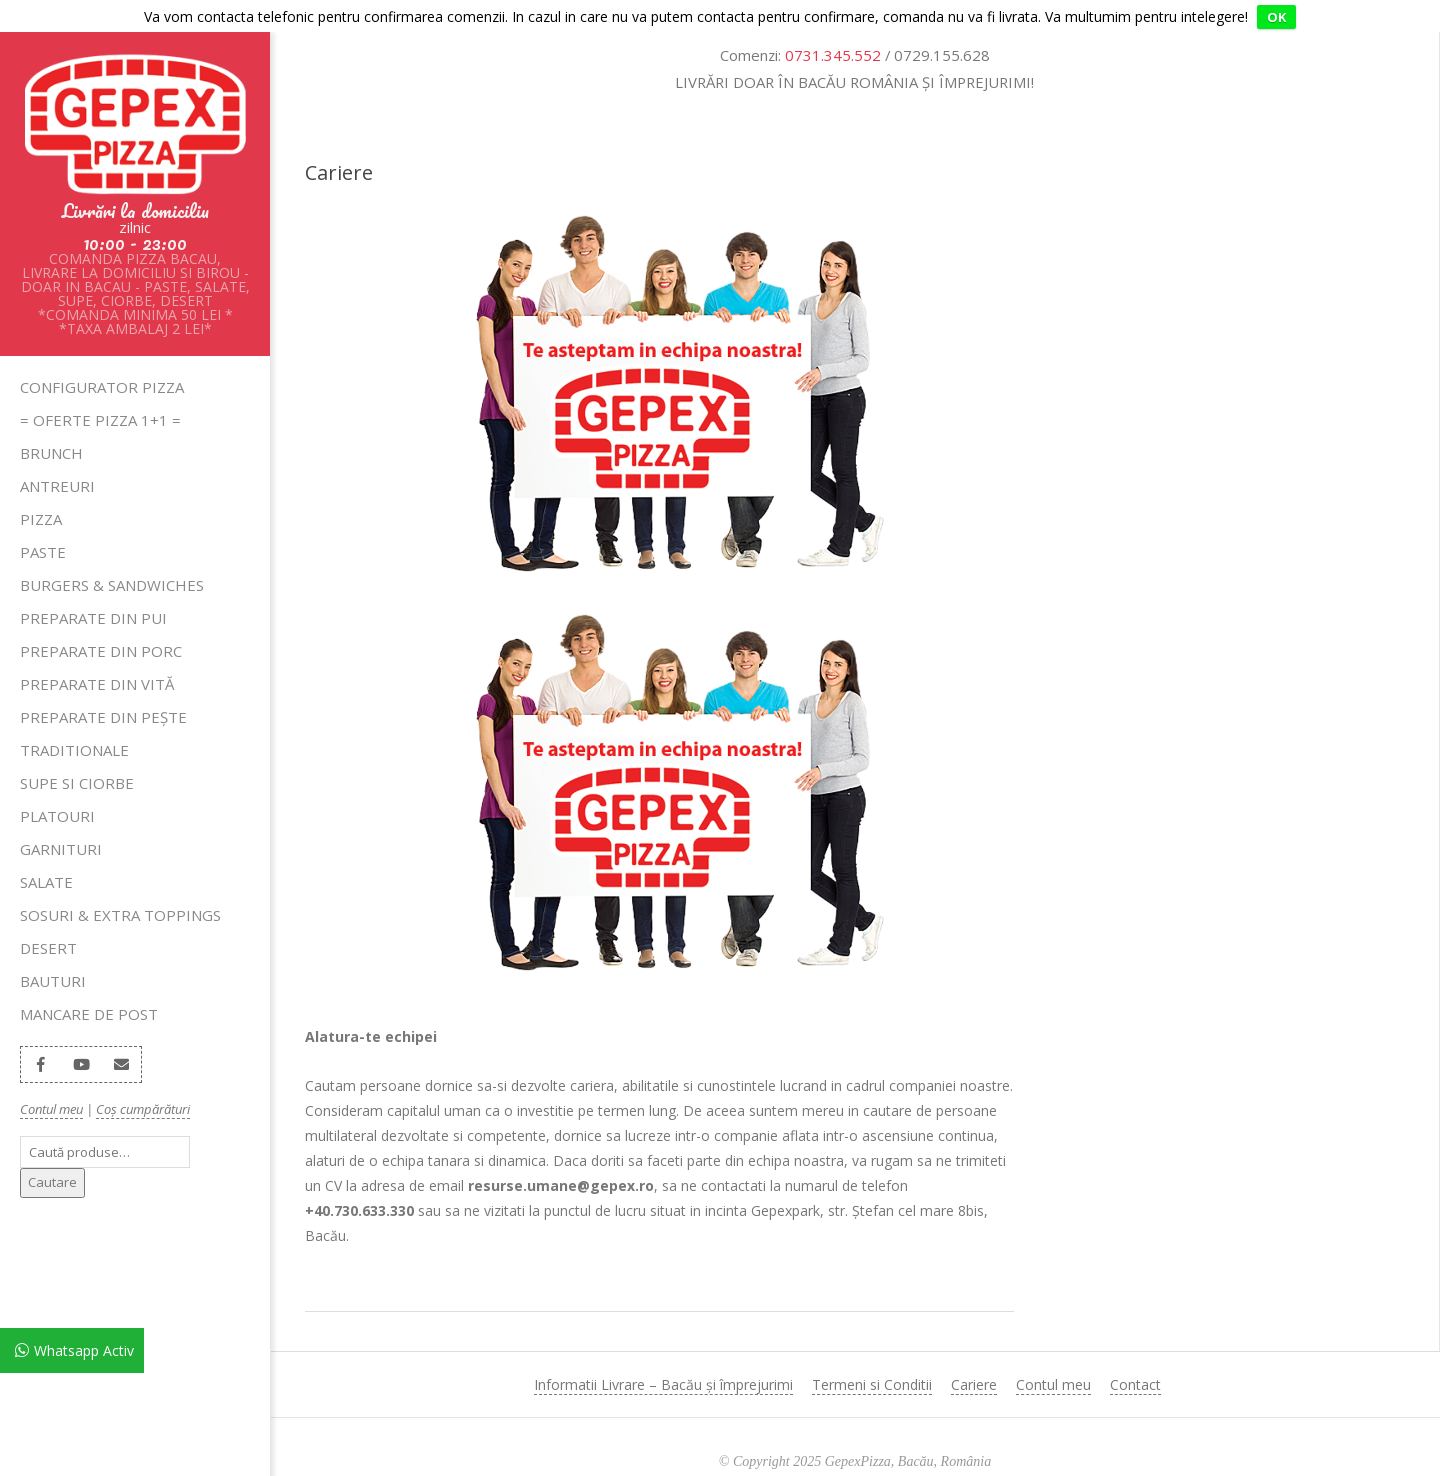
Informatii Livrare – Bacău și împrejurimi (663, 1352)
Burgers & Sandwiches (112, 553)
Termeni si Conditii (872, 1352)
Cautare (52, 1150)
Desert (48, 916)
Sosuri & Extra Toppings (120, 883)
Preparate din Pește (103, 685)
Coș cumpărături (143, 1077)
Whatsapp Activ (84, 1350)
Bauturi (53, 949)
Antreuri (57, 454)
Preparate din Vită (97, 652)
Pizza (41, 487)
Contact (1135, 1352)
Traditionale (74, 718)
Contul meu (51, 1077)
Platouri (57, 784)
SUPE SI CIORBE (77, 751)
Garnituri (61, 817)
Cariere (974, 1352)
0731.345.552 (833, 23)
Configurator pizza (102, 355)
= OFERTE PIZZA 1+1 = (100, 388)
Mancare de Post (89, 982)
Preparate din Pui (93, 586)
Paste (43, 520)
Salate (46, 850)
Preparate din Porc (101, 619)
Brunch (51, 421)
